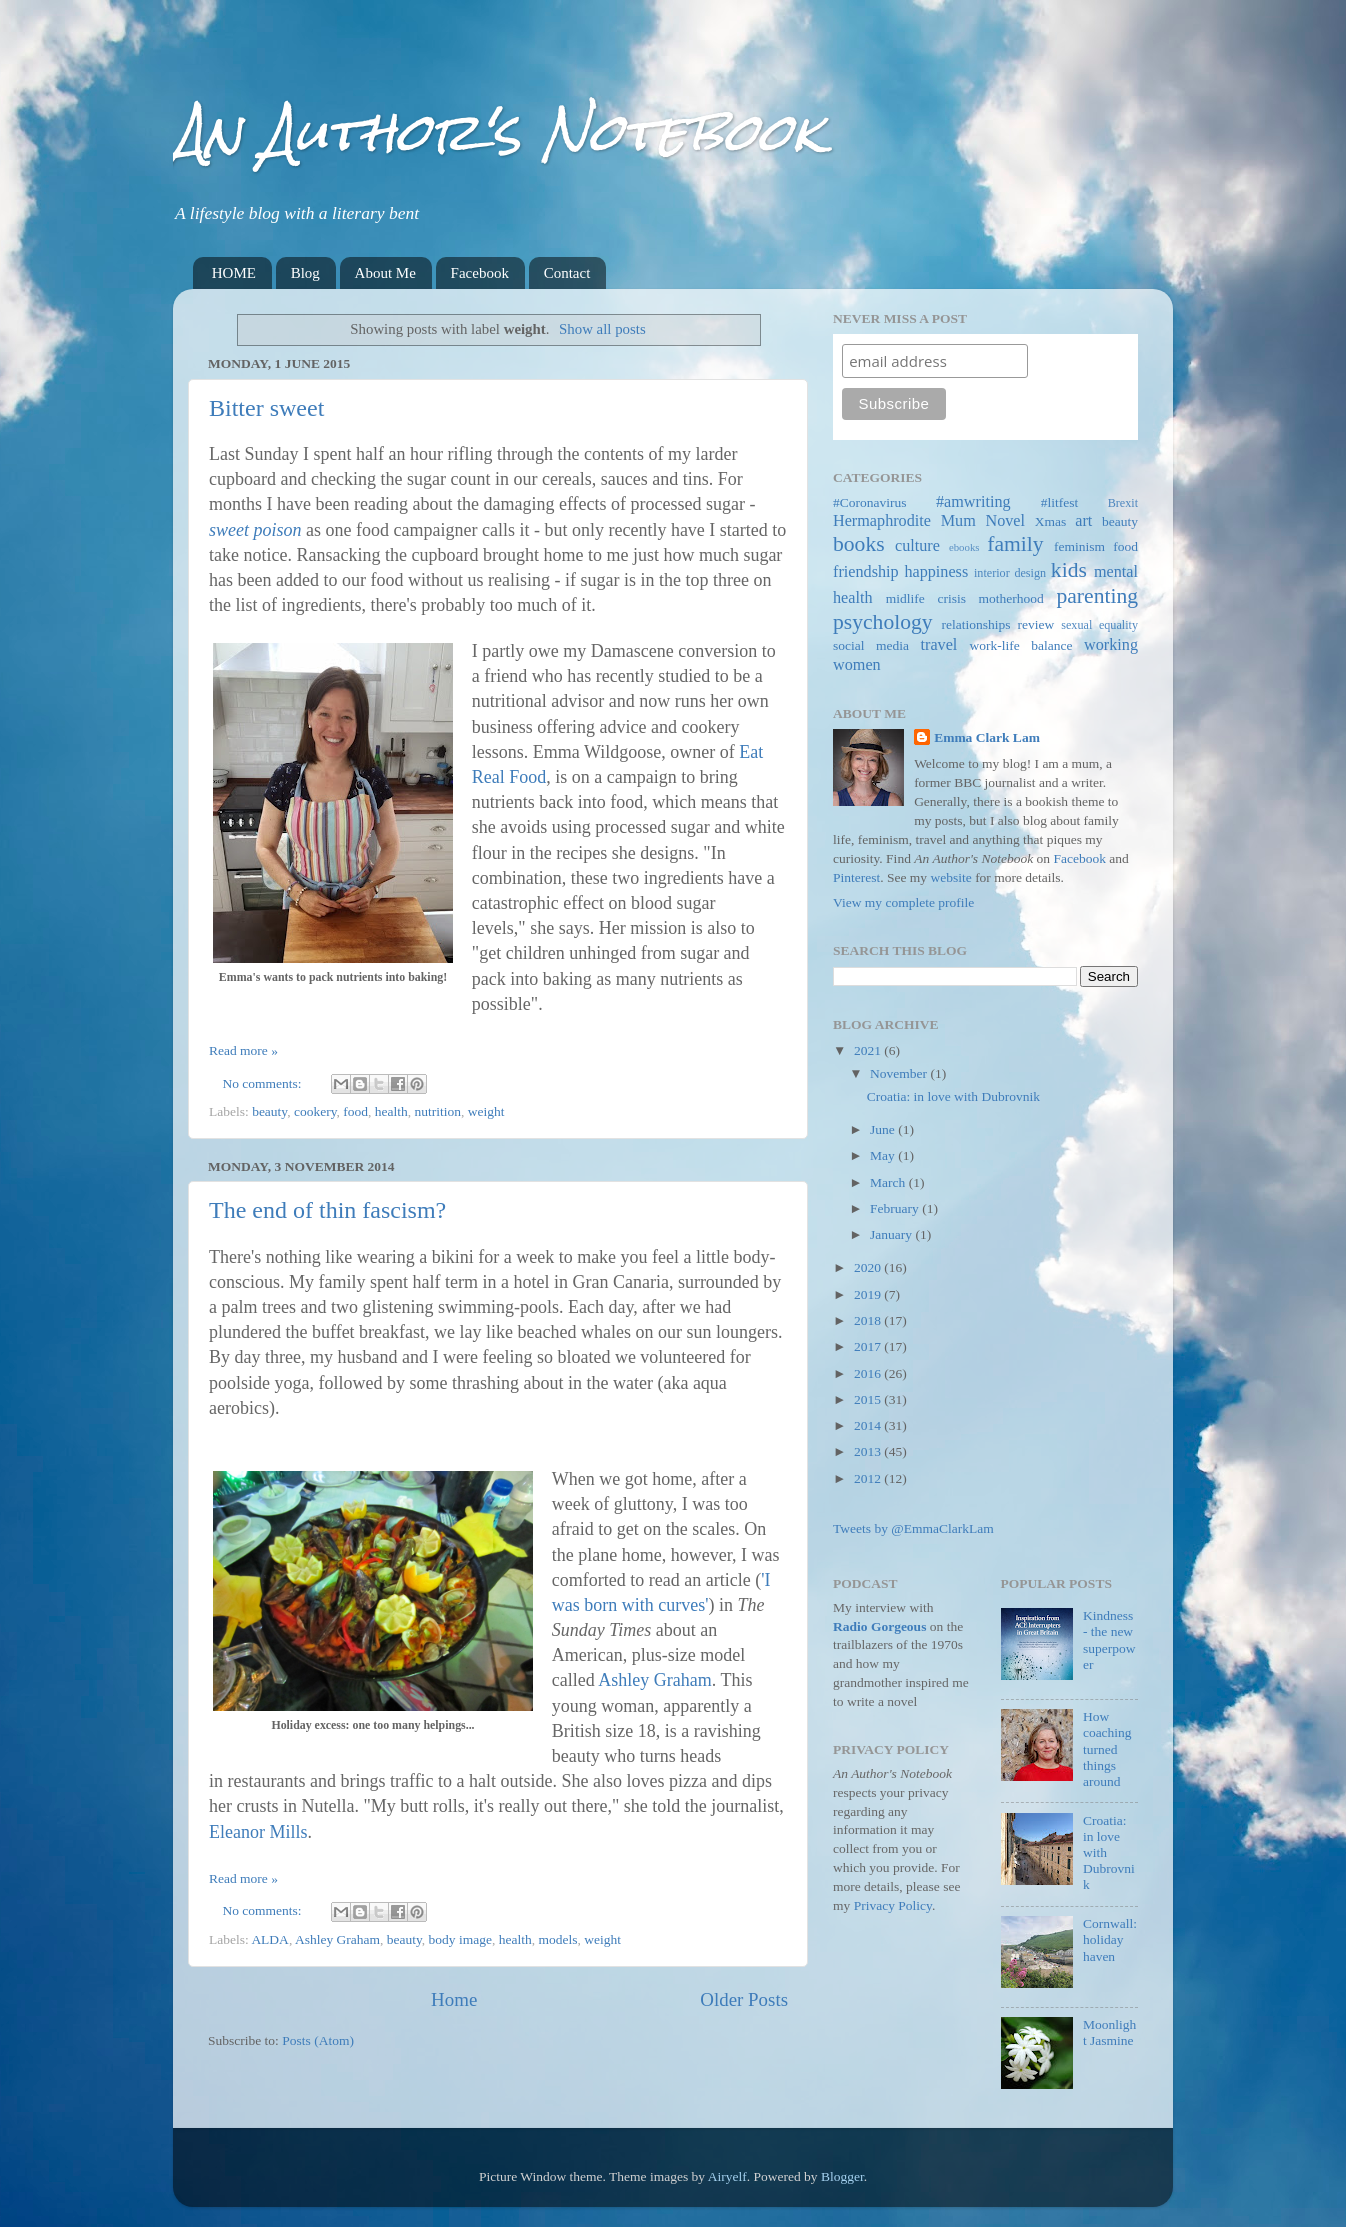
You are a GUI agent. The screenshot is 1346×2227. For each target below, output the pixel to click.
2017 (869, 1346)
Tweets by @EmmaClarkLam (913, 1528)
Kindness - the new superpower (1109, 1640)
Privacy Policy (893, 1905)
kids (1069, 570)
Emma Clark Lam (987, 737)
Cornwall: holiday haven (1110, 1939)
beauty (269, 1111)
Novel (1005, 521)
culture (917, 546)
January (892, 1234)
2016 (869, 1373)
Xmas (1051, 521)
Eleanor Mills (258, 1832)
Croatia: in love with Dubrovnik (953, 1096)
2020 (869, 1267)
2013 (869, 1451)
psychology (883, 622)
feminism (1079, 546)
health (391, 1111)
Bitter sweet (266, 408)
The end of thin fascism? (327, 1210)
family (1015, 544)
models (557, 1939)
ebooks (964, 547)
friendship (866, 572)
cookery (315, 1111)
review (1036, 624)
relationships (976, 624)
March (889, 1182)
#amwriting (973, 502)
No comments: (264, 1083)
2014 (869, 1425)
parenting (1097, 596)
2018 (869, 1320)
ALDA (270, 1939)
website (951, 877)
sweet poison (255, 530)
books (859, 544)
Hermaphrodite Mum (904, 521)
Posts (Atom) (318, 2040)
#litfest (1060, 502)
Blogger (842, 2176)
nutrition (438, 1111)
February (896, 1208)
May (884, 1155)
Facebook (480, 273)
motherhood (1011, 598)
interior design (1010, 573)
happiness (936, 572)
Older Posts (744, 1999)
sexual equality (1099, 625)
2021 (869, 1050)
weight (486, 1111)
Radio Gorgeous (879, 1626)
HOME (234, 273)
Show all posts (602, 329)
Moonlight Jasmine (1109, 2032)
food (355, 1111)
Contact (567, 273)
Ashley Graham (654, 1680)
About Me (385, 273)
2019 (869, 1294)
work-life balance (1021, 645)
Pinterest (856, 877)
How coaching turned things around (1107, 1749)
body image (460, 1939)
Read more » (243, 1050)
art (1083, 521)
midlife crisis (926, 598)
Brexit (1123, 503)
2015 (869, 1399)
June (884, 1129)
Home (454, 1999)
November (900, 1073)
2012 (869, 1478)
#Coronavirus (870, 502)
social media (871, 645)
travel (939, 645)
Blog (305, 273)
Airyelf (727, 2176)
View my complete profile (903, 902)
